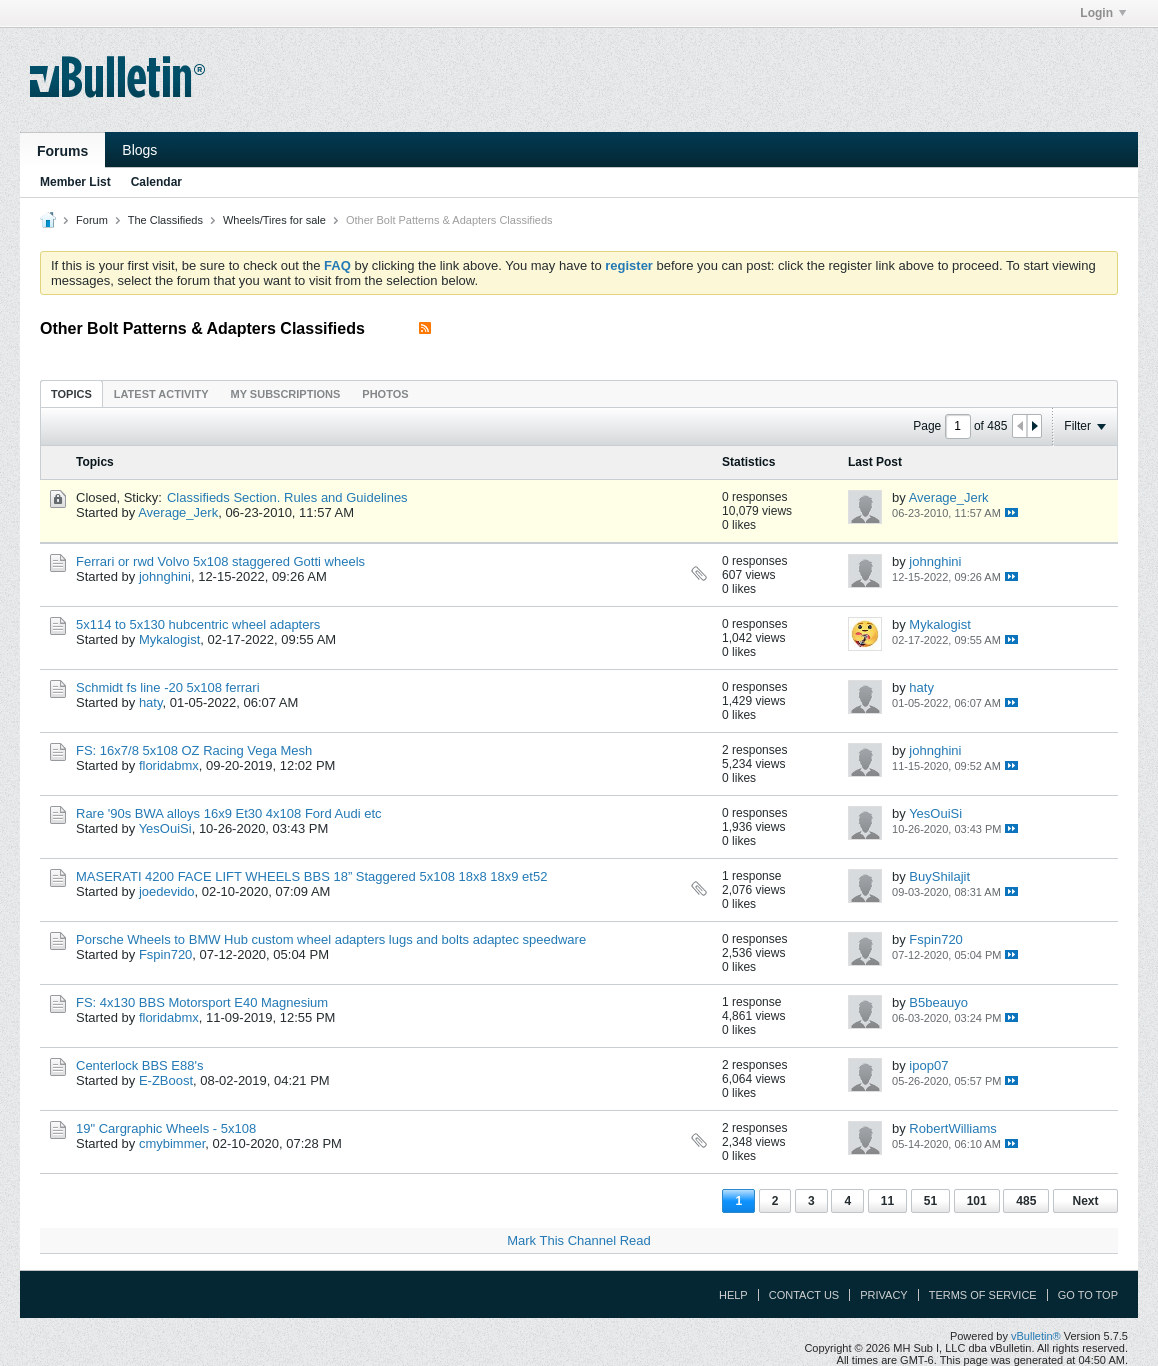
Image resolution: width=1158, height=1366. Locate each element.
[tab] (71, 393)
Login (1103, 13)
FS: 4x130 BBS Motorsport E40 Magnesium (202, 1002)
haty (151, 702)
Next (1085, 1201)
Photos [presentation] (385, 394)
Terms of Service (983, 1295)
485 (1026, 1201)
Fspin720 (165, 954)
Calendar (156, 182)
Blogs (139, 150)
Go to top (1088, 1295)
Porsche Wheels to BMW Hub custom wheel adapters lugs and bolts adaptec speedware (331, 939)
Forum (92, 220)
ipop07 (928, 1065)
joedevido (167, 891)
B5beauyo (938, 1002)
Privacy (883, 1295)
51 (930, 1201)
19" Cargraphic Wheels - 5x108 (166, 1128)
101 (977, 1201)
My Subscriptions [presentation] (286, 394)
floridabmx (169, 765)
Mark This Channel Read (579, 1240)
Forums (62, 151)
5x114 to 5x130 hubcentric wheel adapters (198, 624)
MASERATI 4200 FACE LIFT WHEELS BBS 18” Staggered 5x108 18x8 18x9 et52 (311, 876)
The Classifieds (165, 220)
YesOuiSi (165, 828)
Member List (75, 182)
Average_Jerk (178, 512)
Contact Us (804, 1295)
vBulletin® (1036, 1336)
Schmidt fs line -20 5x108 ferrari (168, 687)
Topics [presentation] (71, 394)
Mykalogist (169, 639)
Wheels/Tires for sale (274, 220)
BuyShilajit (939, 876)
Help (733, 1295)
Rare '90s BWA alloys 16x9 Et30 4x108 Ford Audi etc (229, 813)
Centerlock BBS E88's (140, 1065)
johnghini (165, 576)
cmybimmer (172, 1143)
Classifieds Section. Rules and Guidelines (287, 497)
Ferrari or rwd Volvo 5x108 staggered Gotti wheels (220, 561)
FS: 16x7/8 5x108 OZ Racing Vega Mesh (194, 750)
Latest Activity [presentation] (161, 394)
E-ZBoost (166, 1080)
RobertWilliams (952, 1128)
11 (887, 1201)
